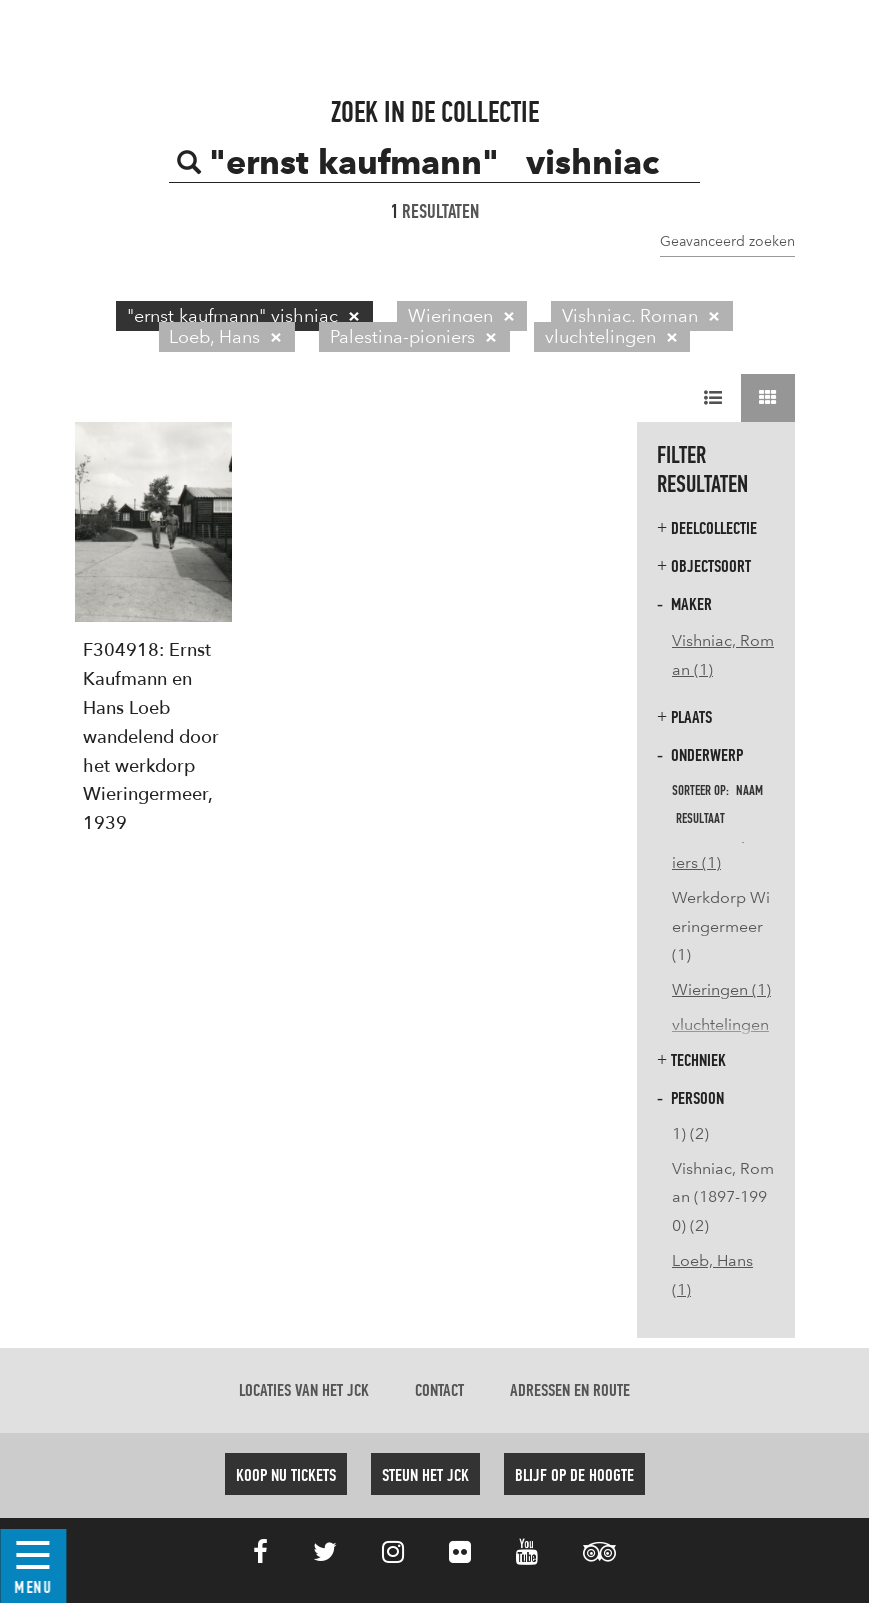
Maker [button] (684, 604)
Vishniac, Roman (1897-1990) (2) (723, 1197)
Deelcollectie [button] (707, 528)
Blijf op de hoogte (574, 1476)
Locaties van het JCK (304, 1391)
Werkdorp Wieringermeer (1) (721, 926)
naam (749, 791)
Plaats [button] (684, 717)
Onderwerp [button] (700, 755)
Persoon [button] (690, 1098)
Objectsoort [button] (704, 566)
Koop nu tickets (286, 1476)
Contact (439, 1391)
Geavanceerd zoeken (727, 241)
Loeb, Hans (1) (712, 1275)
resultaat (700, 819)
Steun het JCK (425, 1476)
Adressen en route (570, 1391)
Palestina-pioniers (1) (723, 848)
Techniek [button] (691, 1060)
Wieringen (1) (721, 989)
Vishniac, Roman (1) (723, 655)
